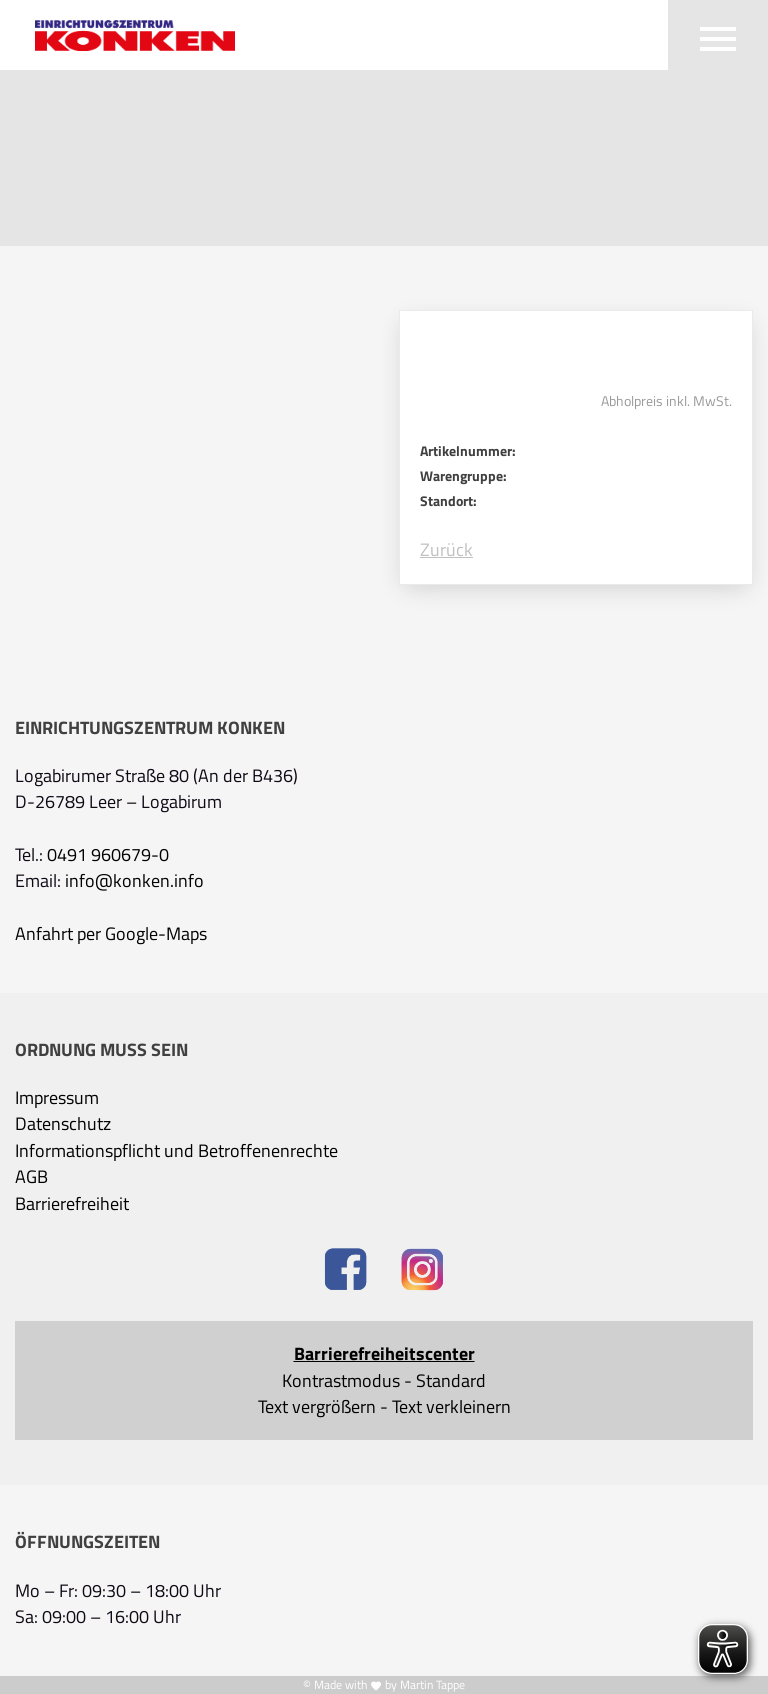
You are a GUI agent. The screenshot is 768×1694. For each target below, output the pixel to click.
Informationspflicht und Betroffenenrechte (176, 1151)
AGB (31, 1177)
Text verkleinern (451, 1407)
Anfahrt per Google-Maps (111, 934)
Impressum (57, 1098)
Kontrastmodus (341, 1381)
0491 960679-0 (108, 855)
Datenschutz (63, 1124)
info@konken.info (134, 881)
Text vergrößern (317, 1407)
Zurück (446, 550)
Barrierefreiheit (72, 1204)
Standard (451, 1381)
